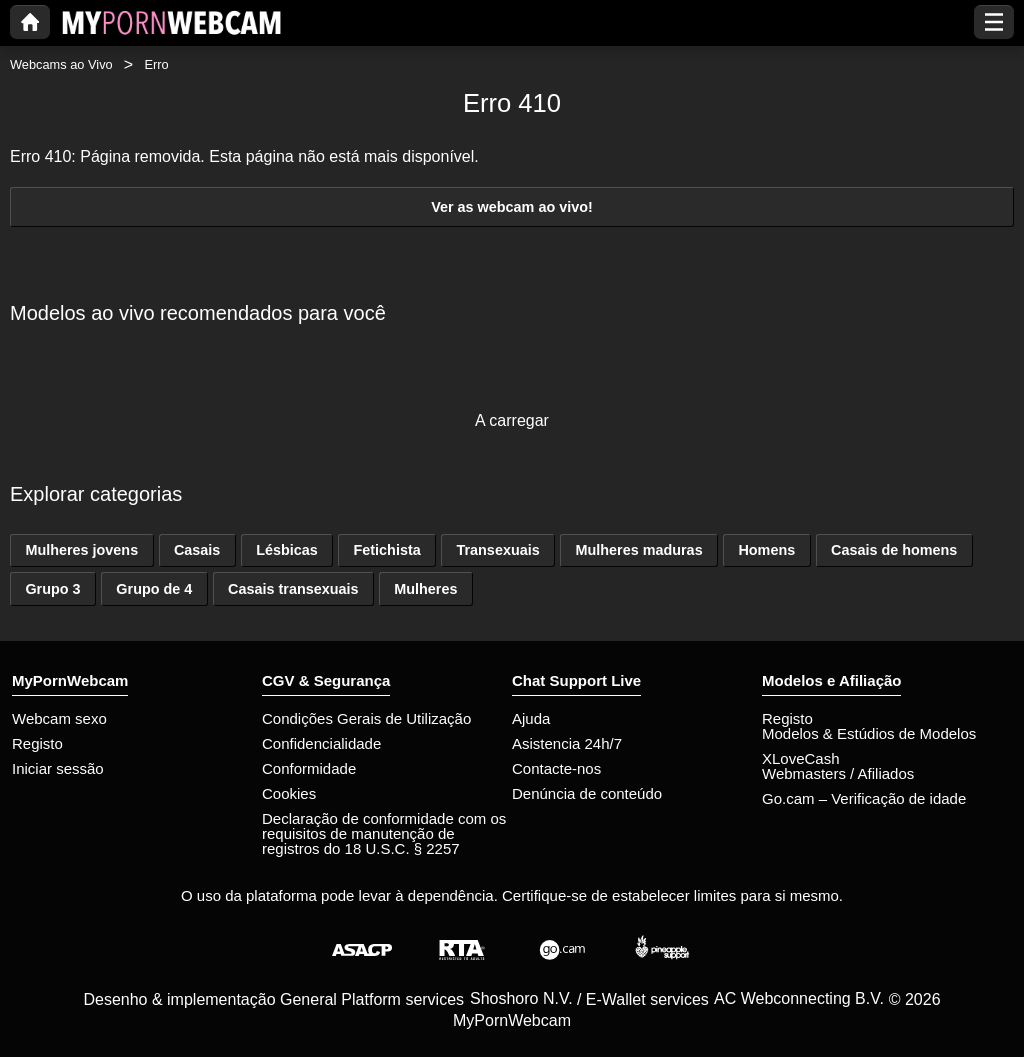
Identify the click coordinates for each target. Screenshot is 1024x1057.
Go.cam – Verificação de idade (864, 798)
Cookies (289, 793)
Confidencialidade (321, 743)
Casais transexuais (293, 589)
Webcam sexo (59, 718)
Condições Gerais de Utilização (366, 718)
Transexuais (497, 550)
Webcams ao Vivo (61, 64)
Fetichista (387, 550)
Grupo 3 (52, 589)
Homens (766, 550)
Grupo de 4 (154, 589)
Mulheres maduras (638, 550)
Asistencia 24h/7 (567, 743)
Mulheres (425, 589)
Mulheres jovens (81, 550)
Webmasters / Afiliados (838, 773)
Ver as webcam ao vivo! (512, 207)
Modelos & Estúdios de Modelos (869, 733)
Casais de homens (894, 550)
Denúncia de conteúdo (587, 793)
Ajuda (531, 718)
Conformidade (309, 768)
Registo (37, 743)
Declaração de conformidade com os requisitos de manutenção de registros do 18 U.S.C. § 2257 (384, 833)
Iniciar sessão (58, 768)
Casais (197, 550)
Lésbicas (287, 550)
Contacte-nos (556, 768)
